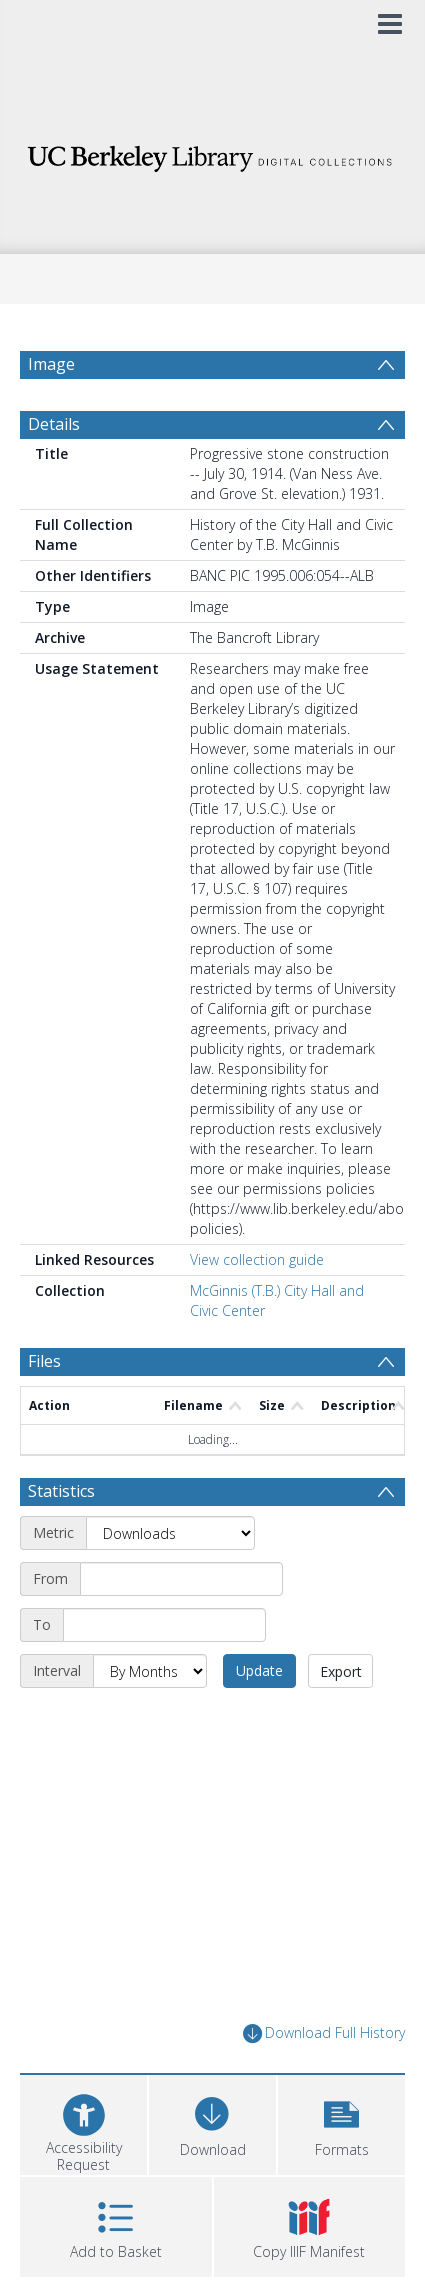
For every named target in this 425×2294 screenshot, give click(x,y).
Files (44, 1361)
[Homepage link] (212, 153)
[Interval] (150, 1671)
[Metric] (170, 1533)
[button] (341, 2122)
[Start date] (181, 1579)
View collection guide (257, 1259)
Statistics (61, 1491)
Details (54, 424)
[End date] (164, 1625)
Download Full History (324, 2033)
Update (259, 1670)
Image (51, 364)
